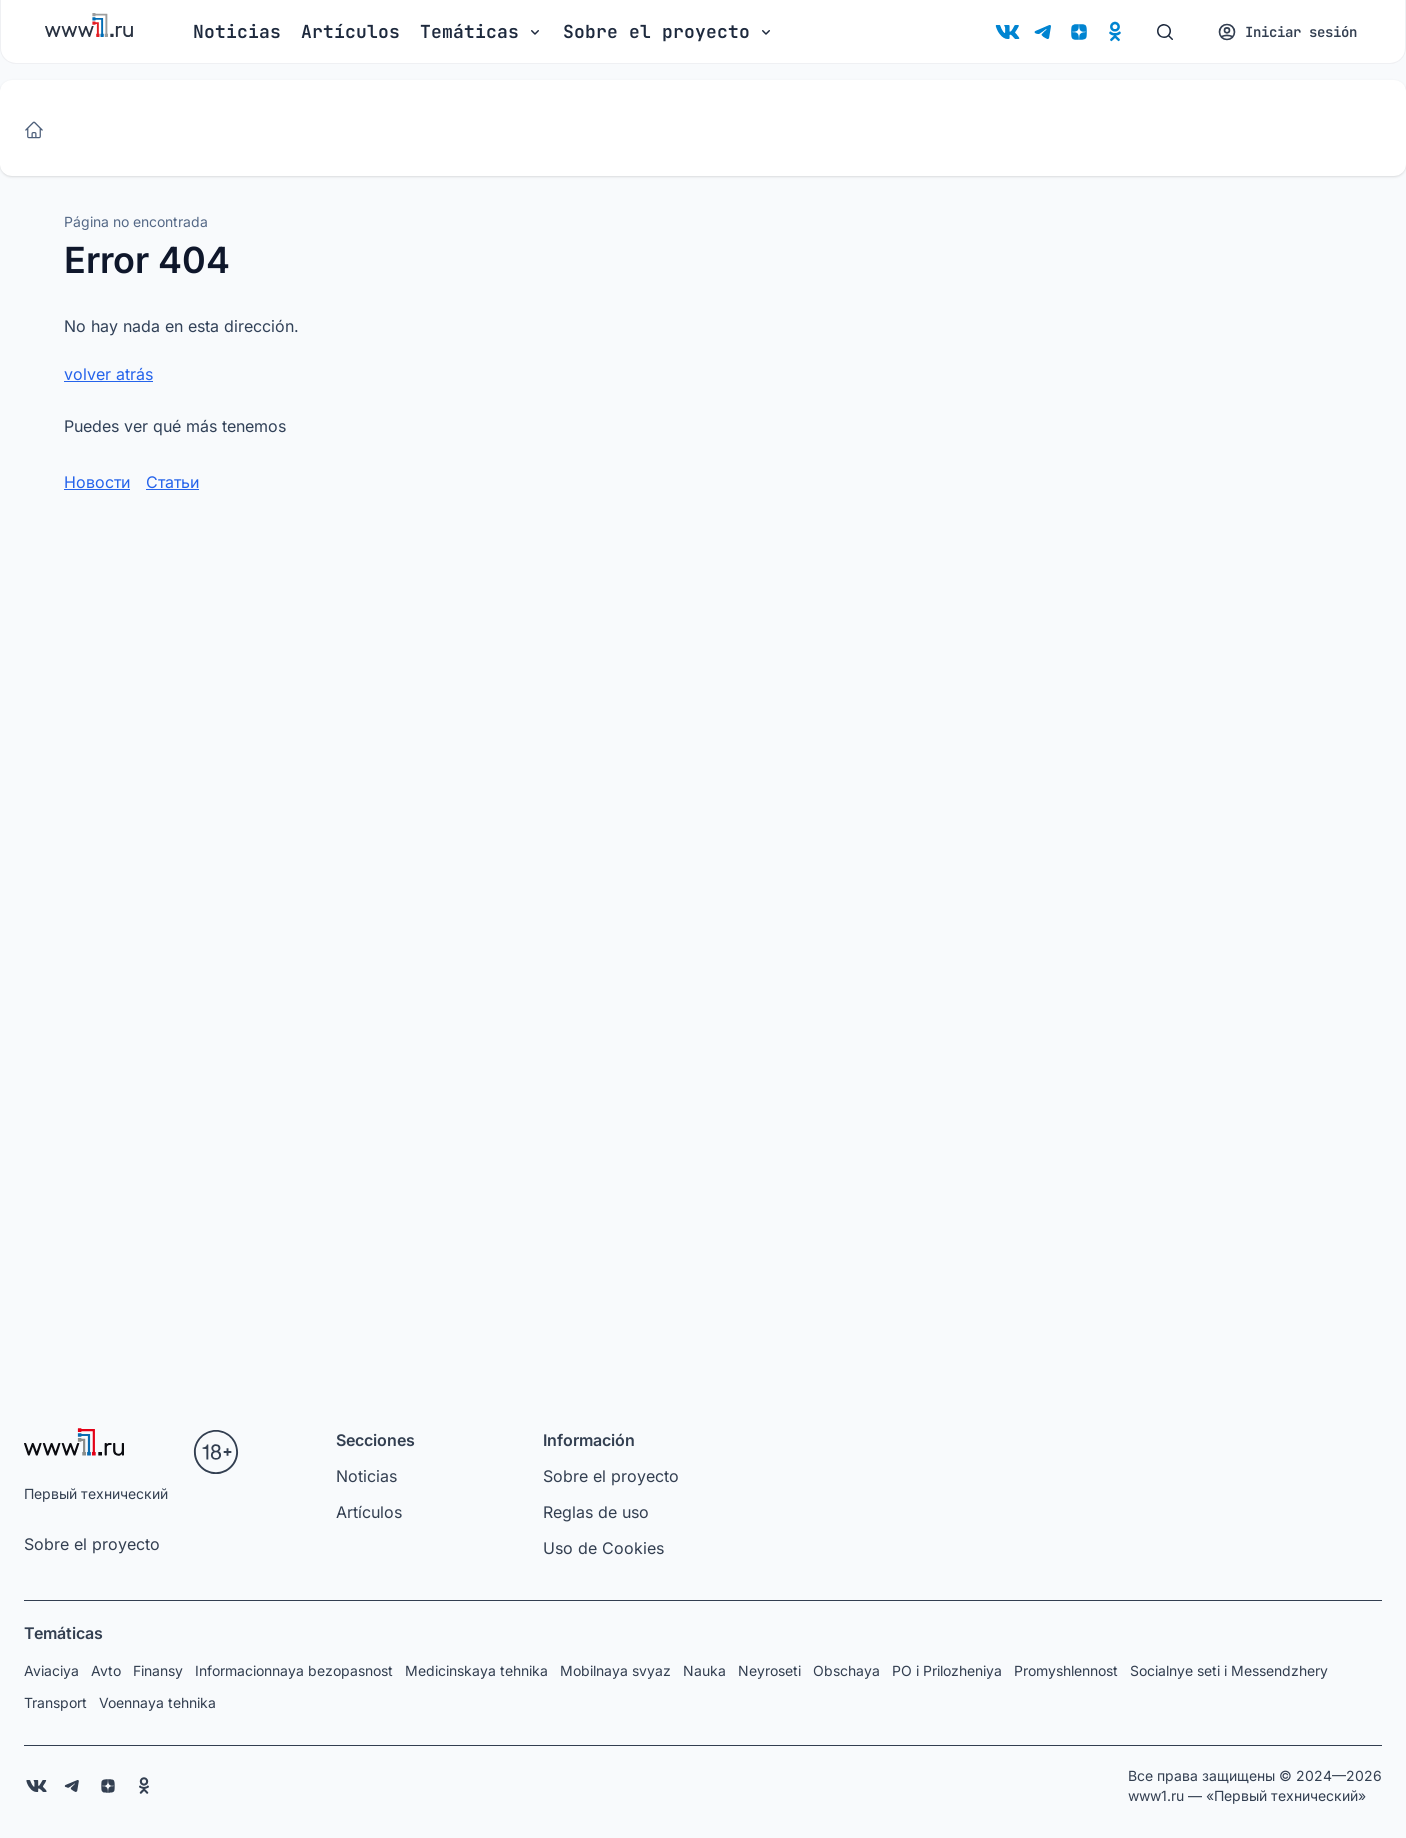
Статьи (172, 482)
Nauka (704, 1670)
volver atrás (108, 374)
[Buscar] (1165, 32)
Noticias (237, 31)
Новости (97, 482)
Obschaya (846, 1670)
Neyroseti (769, 1670)
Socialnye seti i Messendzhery (1229, 1670)
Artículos (350, 31)
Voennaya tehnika (157, 1702)
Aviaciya (51, 1670)
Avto (106, 1670)
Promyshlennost (1066, 1670)
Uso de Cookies (603, 1548)
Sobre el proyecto (92, 1544)
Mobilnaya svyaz (615, 1670)
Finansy (158, 1670)
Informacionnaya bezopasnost (294, 1670)
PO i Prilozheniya (947, 1670)
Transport (55, 1702)
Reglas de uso (596, 1512)
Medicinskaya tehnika (476, 1670)
